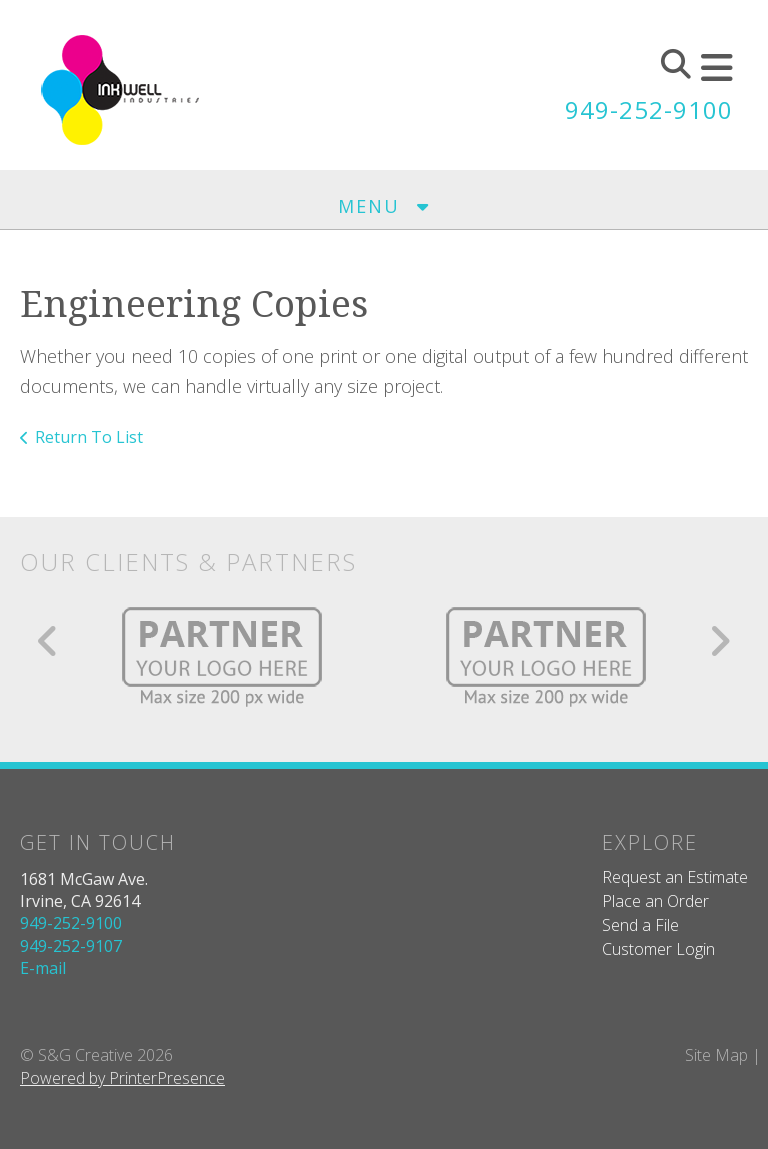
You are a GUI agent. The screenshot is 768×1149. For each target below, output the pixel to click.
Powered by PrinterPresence (122, 1078)
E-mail (43, 968)
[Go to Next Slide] (719, 641)
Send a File (640, 925)
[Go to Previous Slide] (48, 641)
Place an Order (655, 901)
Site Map (716, 1055)
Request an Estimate (675, 877)
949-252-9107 (71, 946)
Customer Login (658, 949)
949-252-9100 (649, 109)
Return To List (89, 437)
